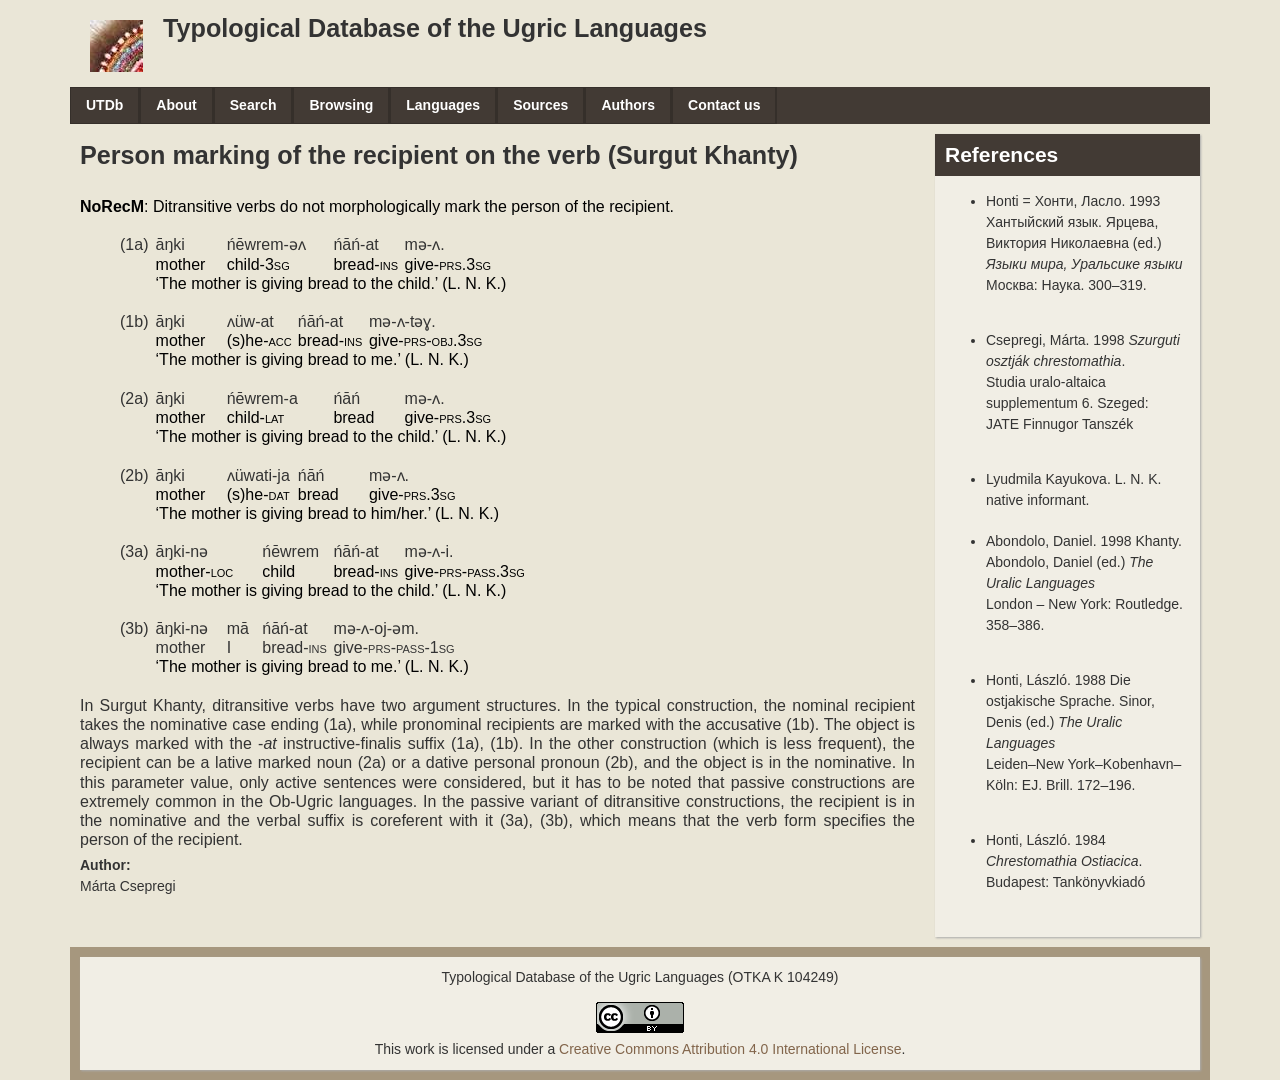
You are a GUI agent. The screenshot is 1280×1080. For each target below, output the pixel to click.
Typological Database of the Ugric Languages (435, 28)
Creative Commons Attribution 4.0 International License (730, 1049)
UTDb (104, 105)
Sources (540, 105)
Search (253, 105)
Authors (628, 105)
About (176, 105)
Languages (443, 105)
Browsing (341, 105)
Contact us (724, 105)
